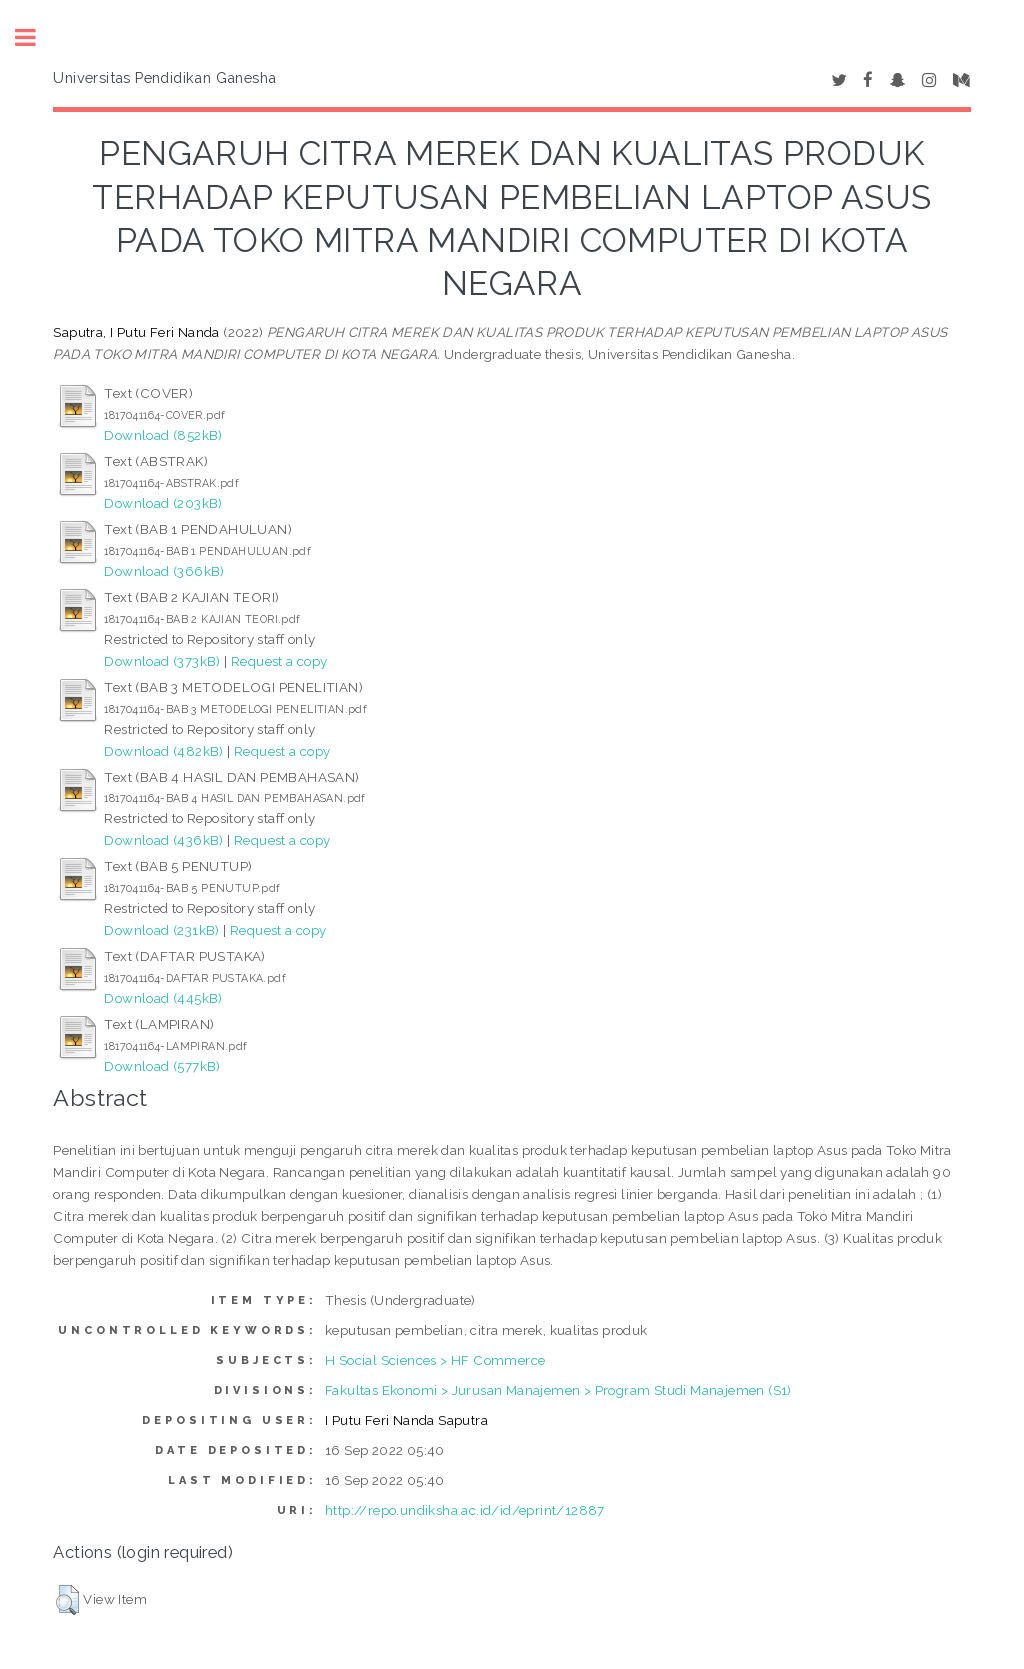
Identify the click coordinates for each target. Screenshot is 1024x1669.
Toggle (36, 37)
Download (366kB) (164, 571)
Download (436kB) (163, 840)
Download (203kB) (163, 503)
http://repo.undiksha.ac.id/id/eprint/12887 (465, 1510)
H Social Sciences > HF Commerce (435, 1360)
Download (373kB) (162, 661)
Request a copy (279, 661)
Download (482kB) (163, 751)
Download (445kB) (163, 998)
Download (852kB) (163, 435)
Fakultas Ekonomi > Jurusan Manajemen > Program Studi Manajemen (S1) (558, 1390)
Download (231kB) (161, 930)
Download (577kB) (162, 1066)
